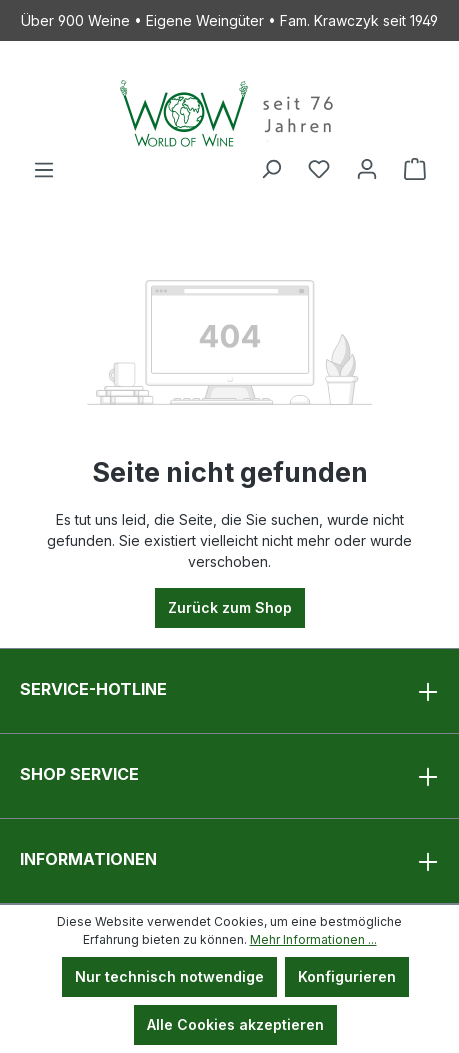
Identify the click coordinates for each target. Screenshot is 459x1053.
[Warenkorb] (415, 169)
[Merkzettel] (319, 169)
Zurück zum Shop (230, 607)
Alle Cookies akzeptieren (235, 1024)
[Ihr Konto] (367, 169)
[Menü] (44, 170)
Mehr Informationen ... (313, 939)
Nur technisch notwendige (169, 976)
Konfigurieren (347, 976)
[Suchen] (271, 169)
